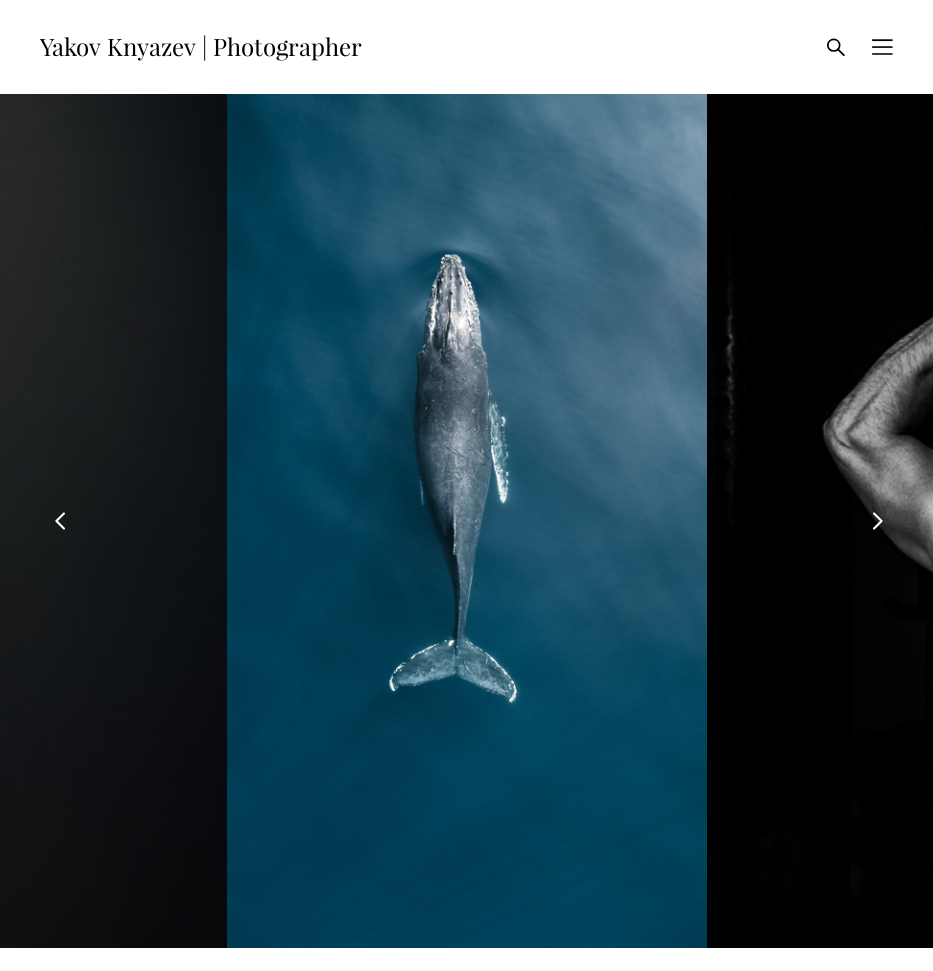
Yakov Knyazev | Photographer (201, 47)
